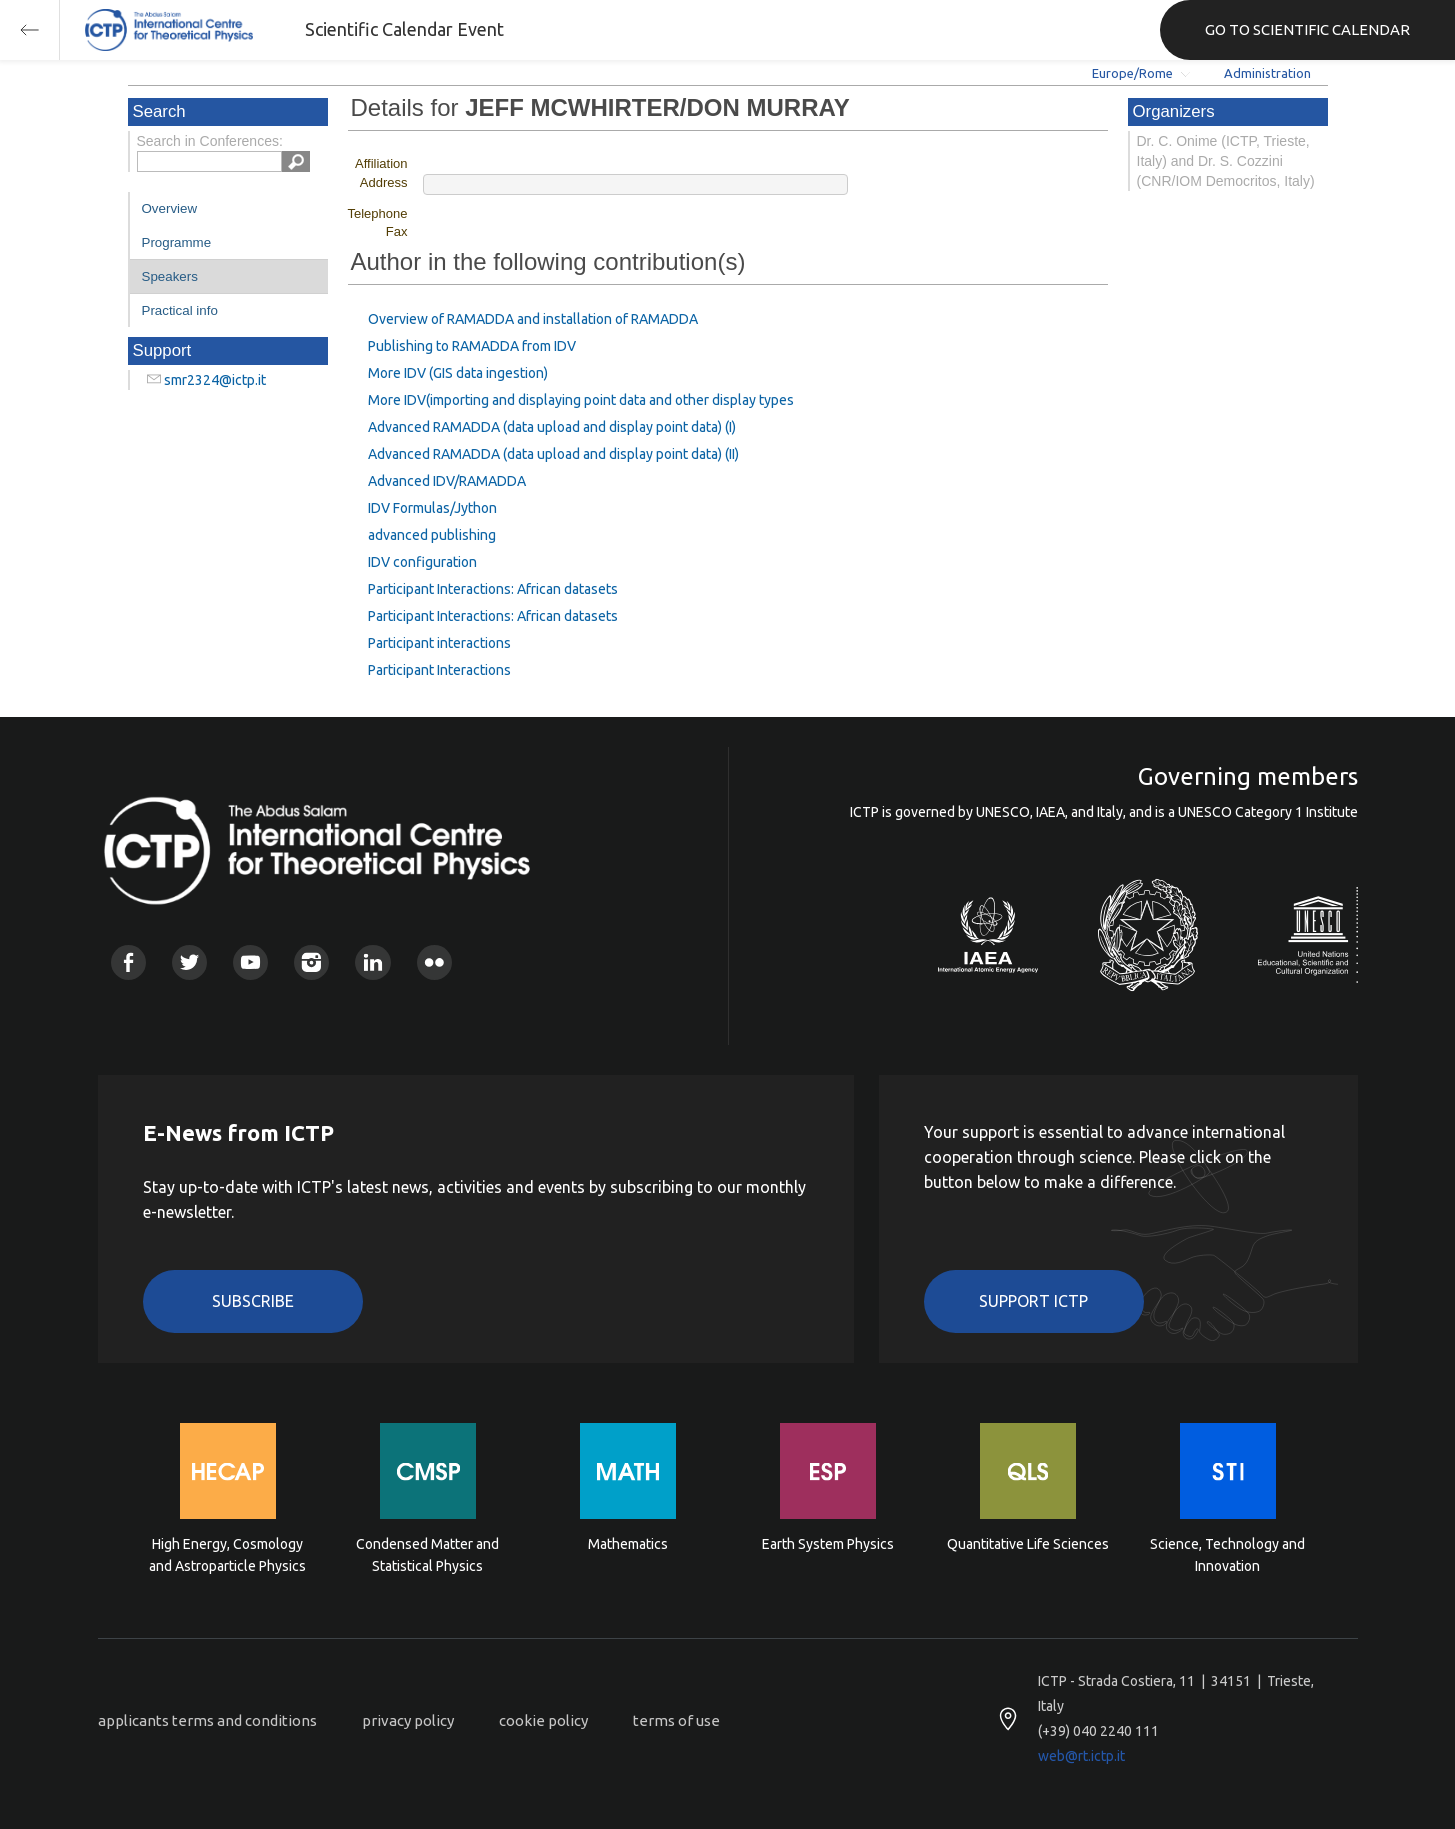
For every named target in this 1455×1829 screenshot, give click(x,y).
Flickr (434, 962)
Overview (170, 208)
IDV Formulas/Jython (432, 508)
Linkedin (372, 962)
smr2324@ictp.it (215, 380)
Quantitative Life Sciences (1028, 1544)
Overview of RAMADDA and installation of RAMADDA (533, 319)
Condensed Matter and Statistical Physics (427, 1555)
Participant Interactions (439, 670)
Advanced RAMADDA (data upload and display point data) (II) (553, 454)
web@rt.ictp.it (1081, 1756)
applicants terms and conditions (207, 1720)
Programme (177, 242)
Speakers (170, 276)
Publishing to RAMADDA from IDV (472, 346)
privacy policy (408, 1720)
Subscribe (253, 1301)
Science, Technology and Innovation (1227, 1555)
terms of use (676, 1720)
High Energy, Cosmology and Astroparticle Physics (227, 1555)
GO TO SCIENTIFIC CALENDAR (1307, 29)
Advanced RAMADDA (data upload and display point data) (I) (552, 427)
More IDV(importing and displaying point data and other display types (581, 400)
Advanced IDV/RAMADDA (447, 481)
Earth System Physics (828, 1544)
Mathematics (628, 1544)
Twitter (189, 962)
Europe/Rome (1132, 73)
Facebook (128, 962)
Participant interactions (439, 643)
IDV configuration (422, 562)
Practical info (180, 310)
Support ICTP (1033, 1301)
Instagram (311, 962)
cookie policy (543, 1720)
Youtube (250, 962)
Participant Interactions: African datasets (493, 589)
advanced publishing (432, 535)
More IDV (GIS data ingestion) (458, 373)
